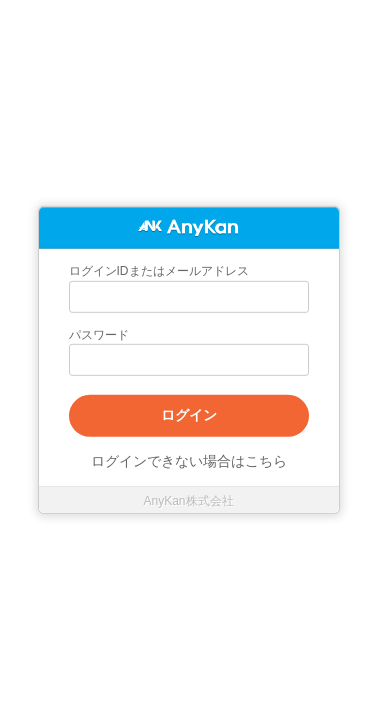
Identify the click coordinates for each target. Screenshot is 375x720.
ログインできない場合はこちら (189, 461)
